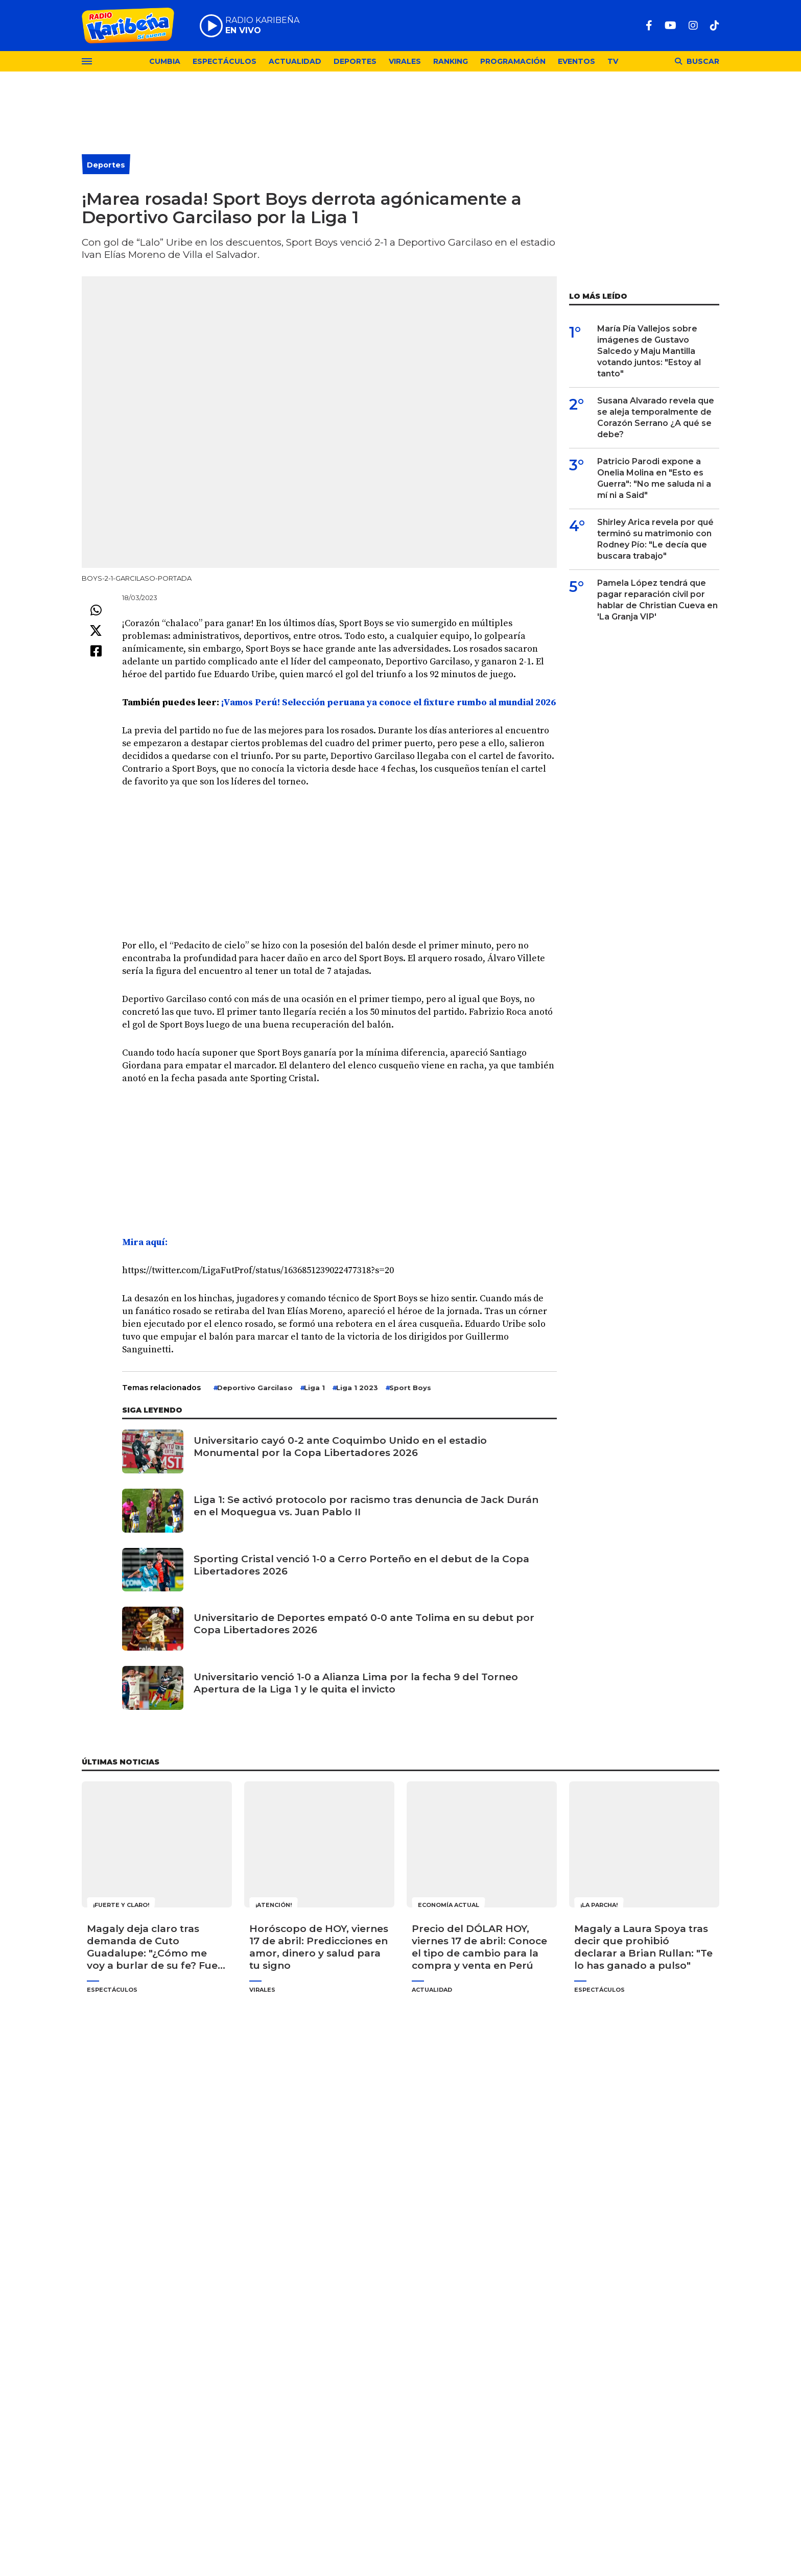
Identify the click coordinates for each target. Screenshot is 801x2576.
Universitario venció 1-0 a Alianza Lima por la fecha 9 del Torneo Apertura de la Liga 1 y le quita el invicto (356, 1683)
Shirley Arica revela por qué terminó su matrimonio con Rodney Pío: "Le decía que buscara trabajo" (655, 539)
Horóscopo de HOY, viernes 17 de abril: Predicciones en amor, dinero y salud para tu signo (318, 1947)
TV (612, 61)
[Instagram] (693, 25)
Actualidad (295, 61)
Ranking (450, 61)
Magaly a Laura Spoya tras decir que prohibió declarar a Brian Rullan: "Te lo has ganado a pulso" (643, 1947)
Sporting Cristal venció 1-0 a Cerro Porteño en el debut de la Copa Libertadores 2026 (361, 1565)
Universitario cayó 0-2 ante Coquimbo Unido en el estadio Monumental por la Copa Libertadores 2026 (340, 1447)
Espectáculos (224, 61)
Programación (513, 61)
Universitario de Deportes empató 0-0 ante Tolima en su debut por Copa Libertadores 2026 (364, 1624)
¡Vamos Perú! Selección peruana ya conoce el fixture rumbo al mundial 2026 (387, 702)
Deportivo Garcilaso (255, 1388)
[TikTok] (714, 25)
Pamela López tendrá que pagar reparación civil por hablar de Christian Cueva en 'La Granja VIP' (657, 600)
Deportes (355, 61)
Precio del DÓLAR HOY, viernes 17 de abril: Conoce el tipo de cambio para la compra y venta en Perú (479, 1947)
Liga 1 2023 (357, 1388)
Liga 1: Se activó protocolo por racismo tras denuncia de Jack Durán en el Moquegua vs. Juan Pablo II (366, 1506)
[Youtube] (670, 25)
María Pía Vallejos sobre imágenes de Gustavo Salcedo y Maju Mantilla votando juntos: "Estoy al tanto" (649, 351)
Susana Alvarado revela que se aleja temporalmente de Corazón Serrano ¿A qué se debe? (655, 417)
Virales (405, 61)
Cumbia (164, 61)
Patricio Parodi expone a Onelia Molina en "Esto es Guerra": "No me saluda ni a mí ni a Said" (654, 478)
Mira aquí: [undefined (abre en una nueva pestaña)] (145, 1242)
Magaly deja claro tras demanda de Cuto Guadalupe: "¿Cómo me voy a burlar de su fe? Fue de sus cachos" (152, 1947)
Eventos (576, 61)
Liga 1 (314, 1388)
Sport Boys (410, 1388)
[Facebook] (649, 25)
